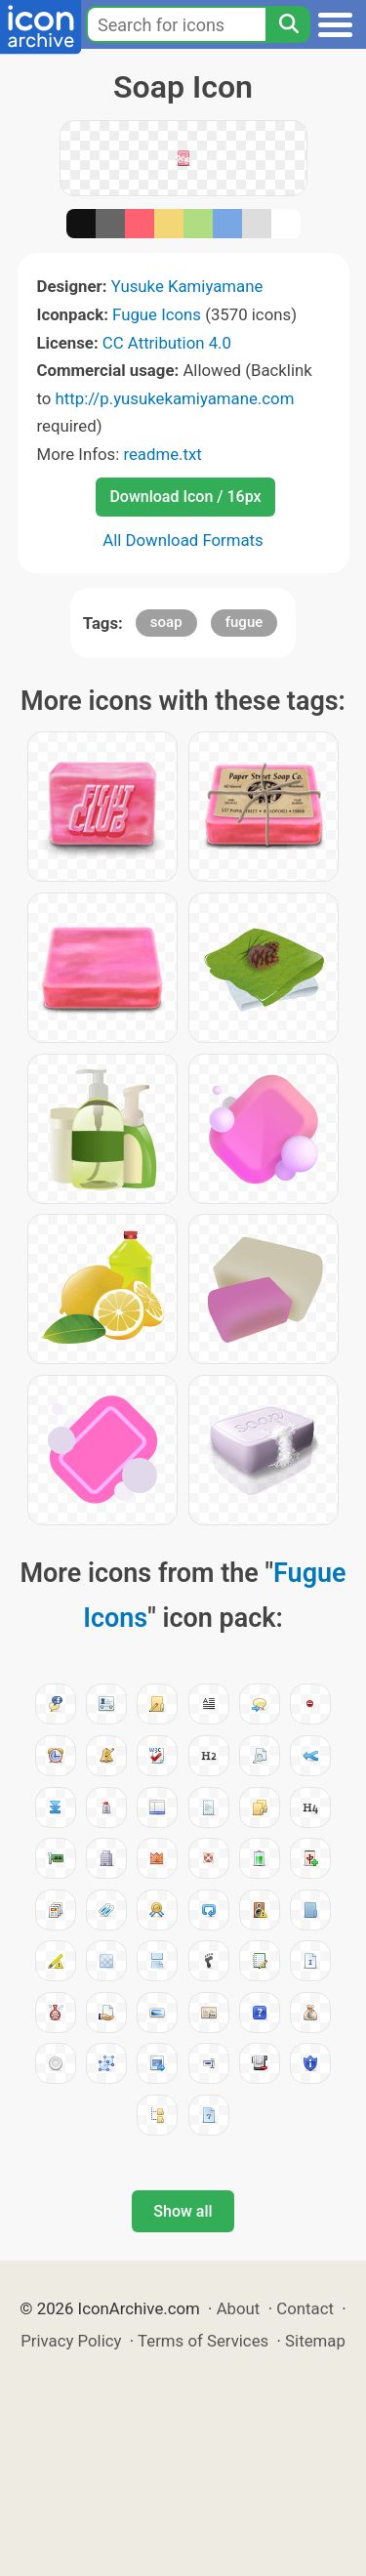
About (239, 2308)
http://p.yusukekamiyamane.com (175, 398)
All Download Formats (183, 540)
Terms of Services (203, 2340)
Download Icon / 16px (185, 496)
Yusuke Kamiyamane (187, 286)
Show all (182, 2211)
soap (166, 622)
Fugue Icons (156, 314)
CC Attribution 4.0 (166, 343)
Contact (305, 2308)
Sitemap (315, 2340)
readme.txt (162, 454)
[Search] (287, 24)
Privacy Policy (70, 2340)
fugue (244, 622)
